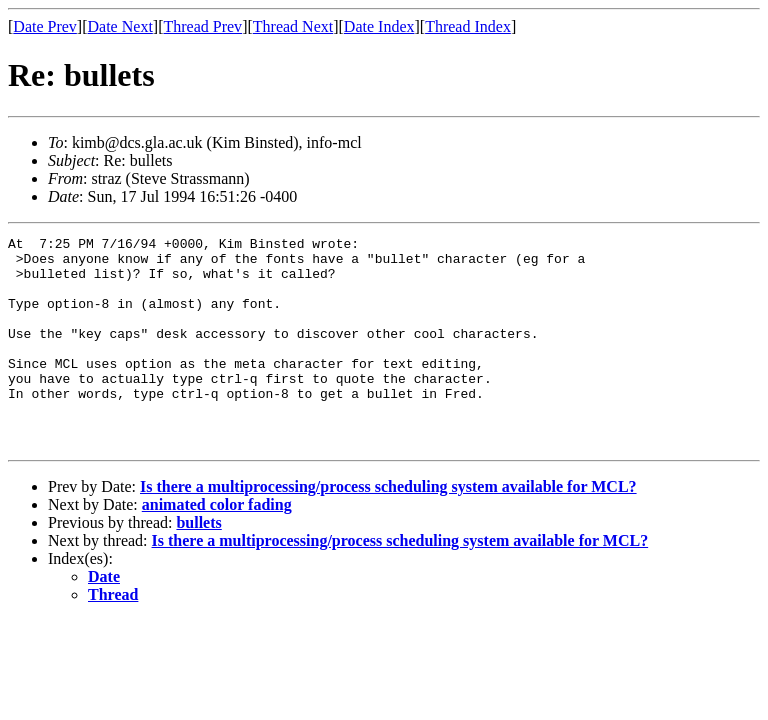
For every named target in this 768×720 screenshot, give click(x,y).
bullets (198, 564)
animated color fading (217, 546)
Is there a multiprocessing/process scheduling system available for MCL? (388, 528)
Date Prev (45, 26)
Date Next (120, 26)
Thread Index (468, 26)
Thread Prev (202, 26)
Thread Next (293, 26)
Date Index (379, 26)
